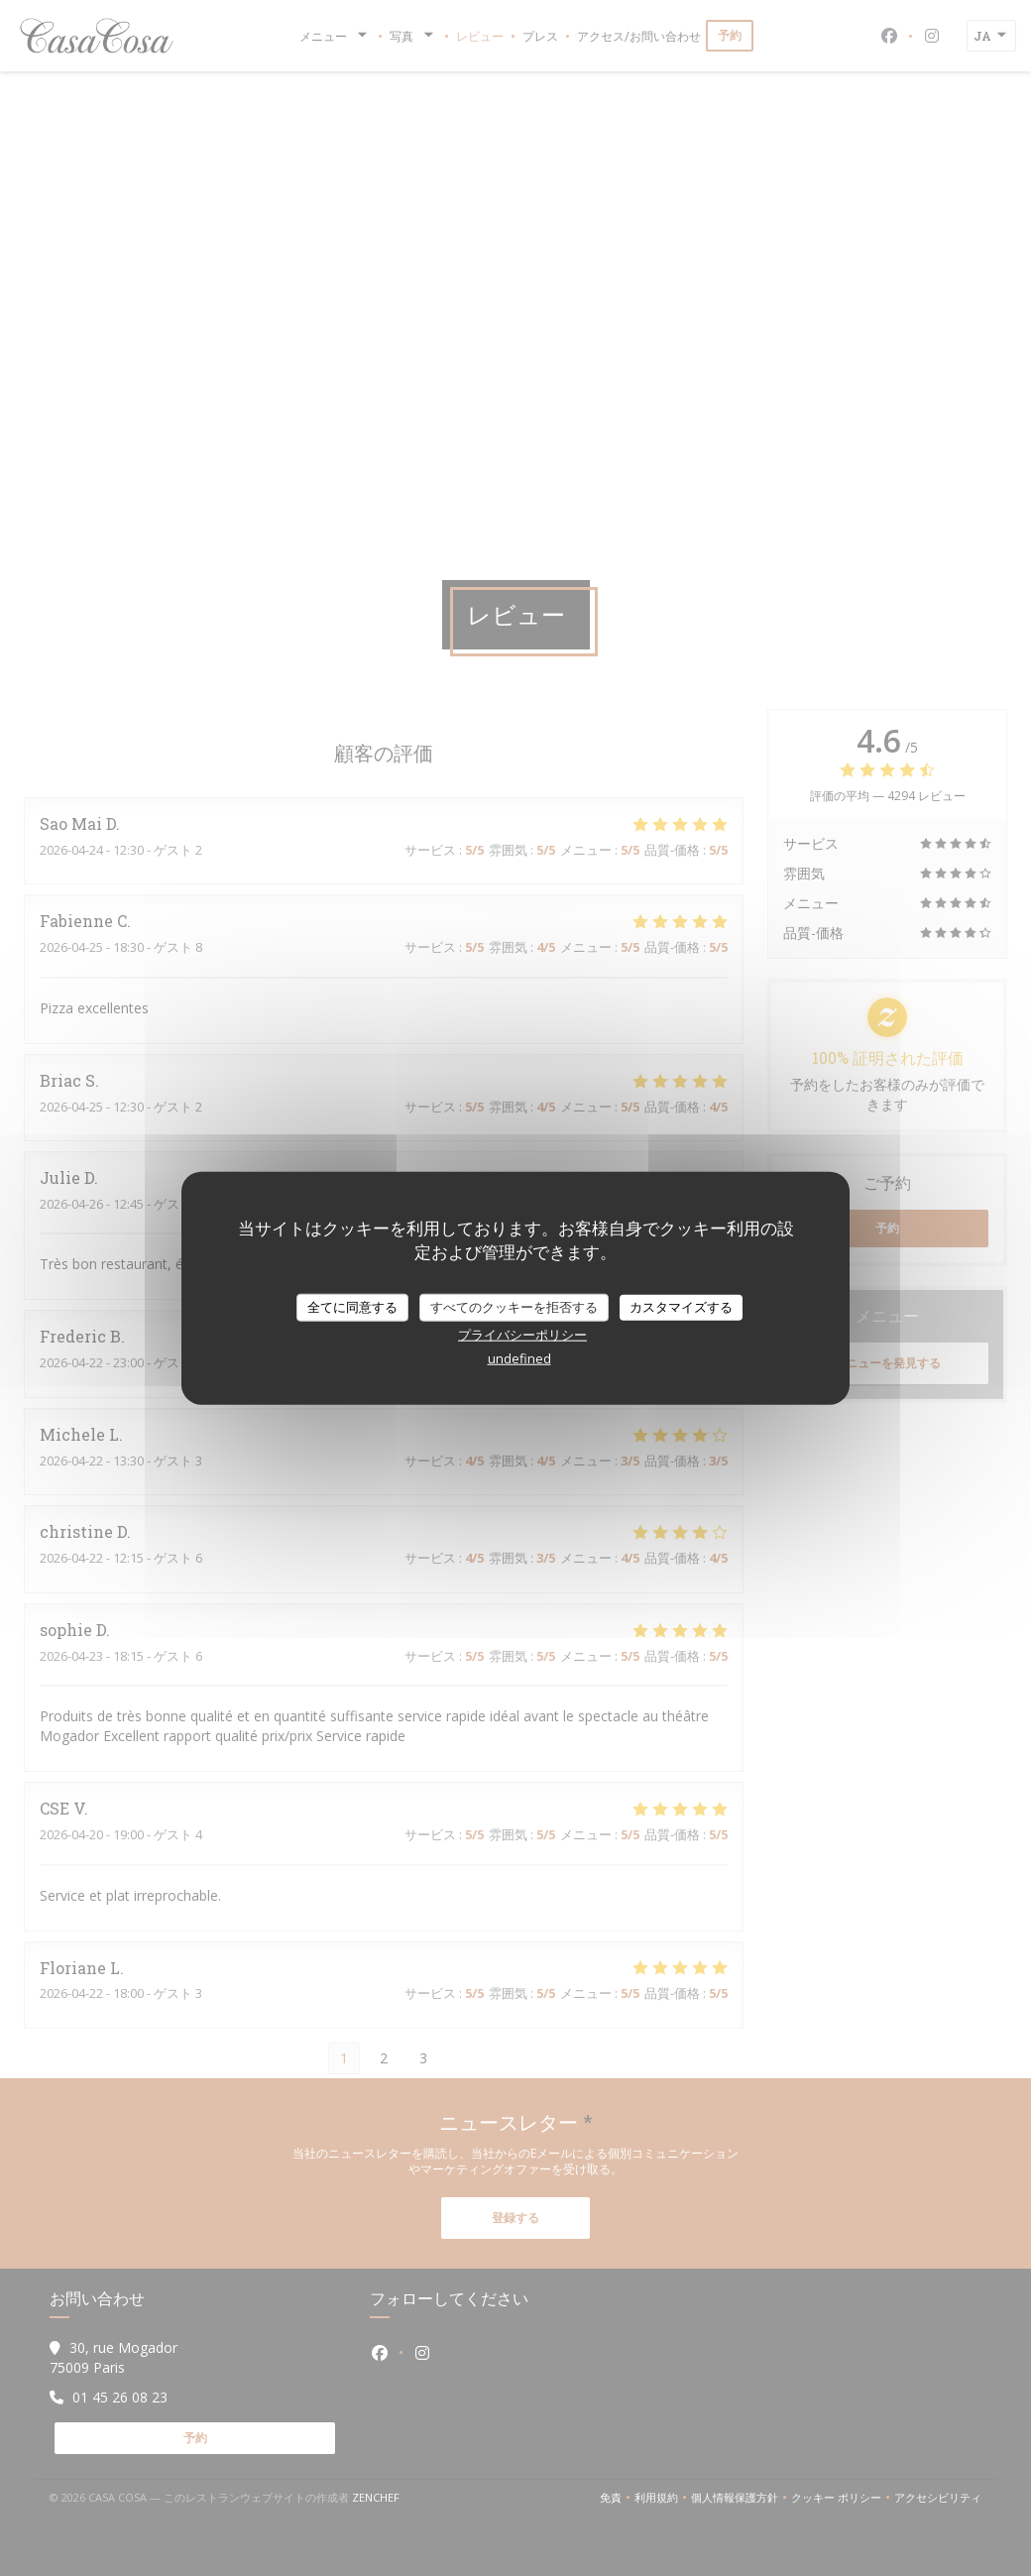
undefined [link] (519, 1357)
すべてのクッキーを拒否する (514, 1307)
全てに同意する (352, 1307)
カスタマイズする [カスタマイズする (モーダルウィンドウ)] (681, 1307)
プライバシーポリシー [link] (522, 1334)
